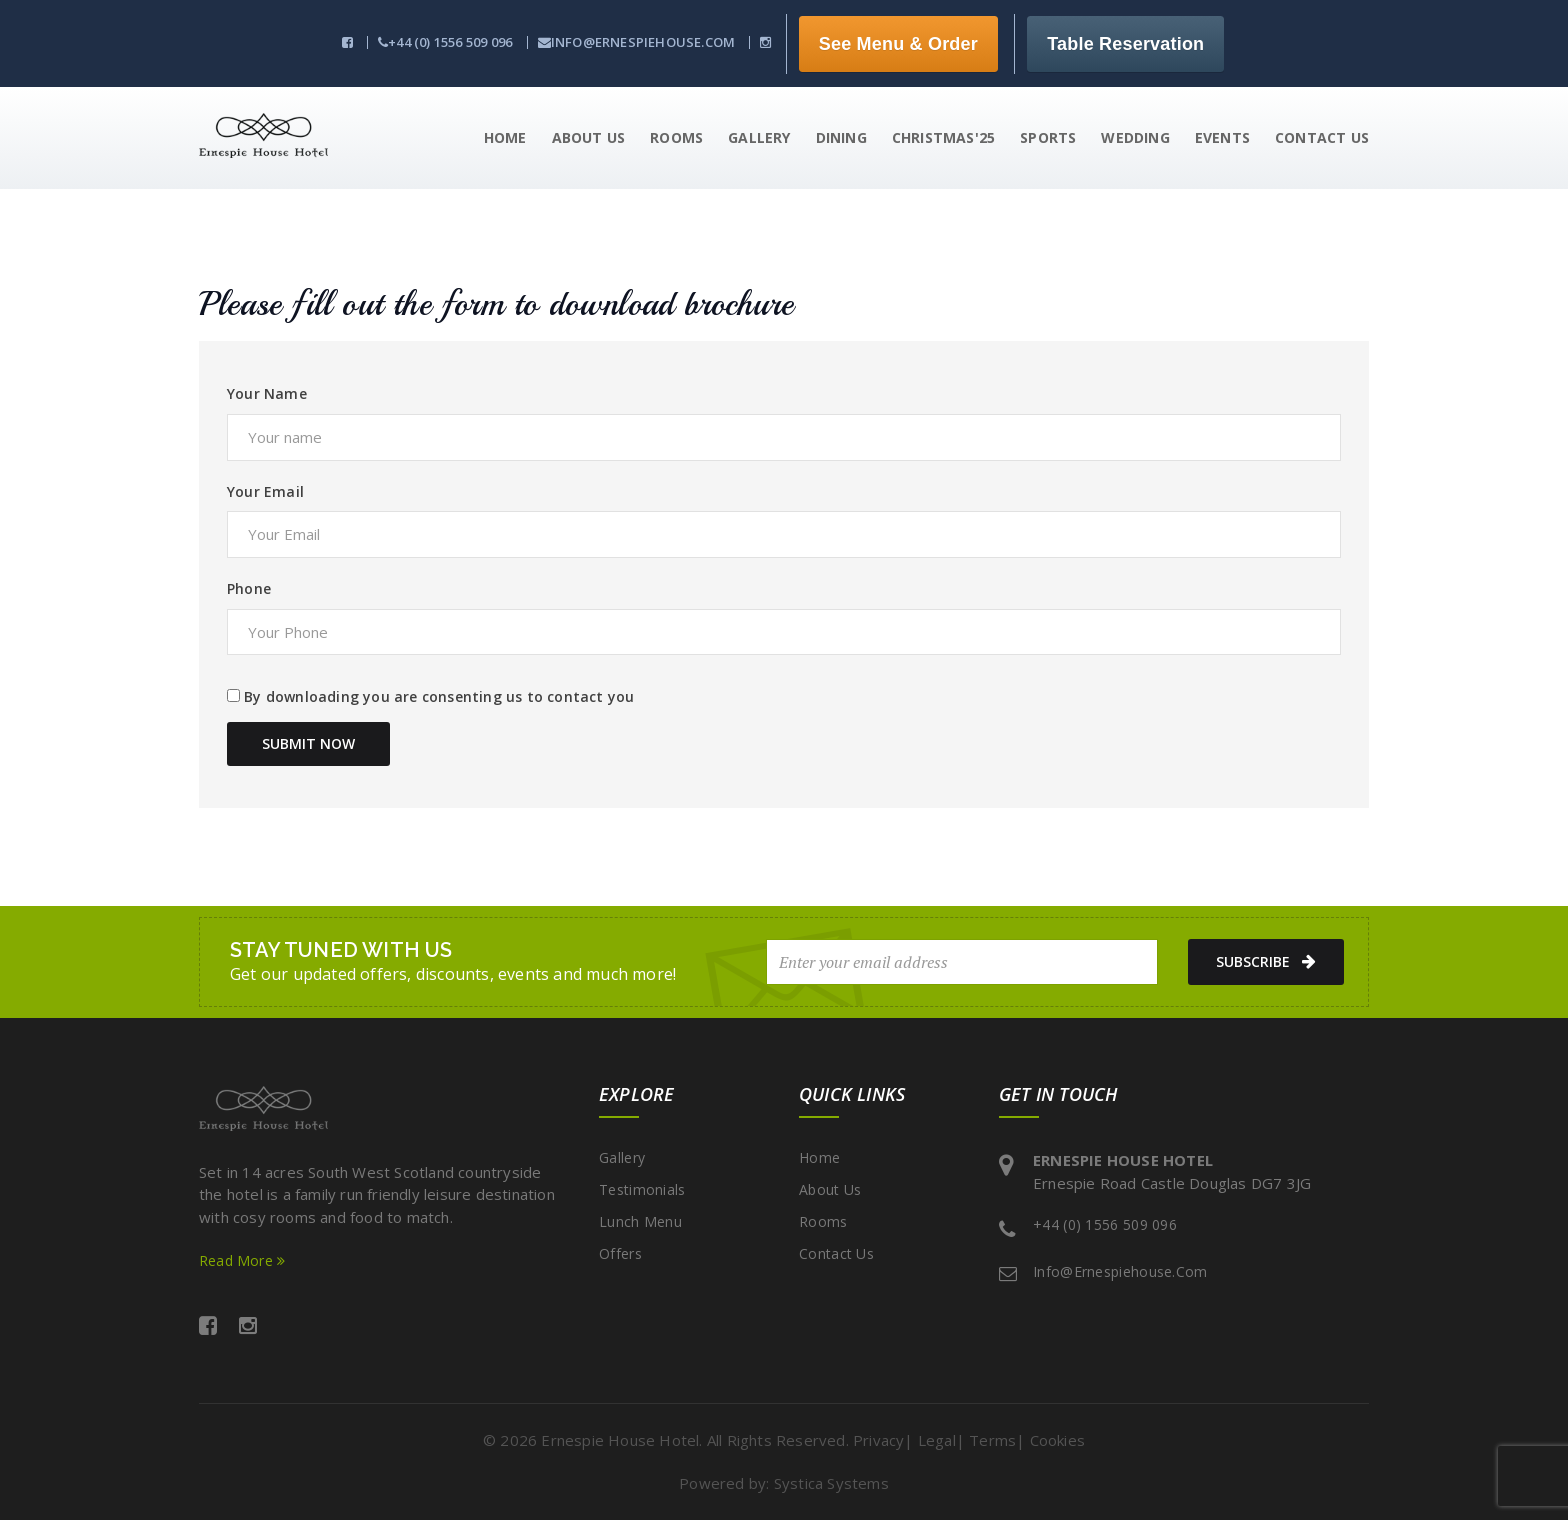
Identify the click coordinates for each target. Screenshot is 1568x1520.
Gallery (622, 1157)
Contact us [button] (1322, 137)
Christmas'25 (943, 137)
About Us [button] (589, 137)
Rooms (823, 1221)
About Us (830, 1189)
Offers (620, 1253)
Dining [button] (841, 137)
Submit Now (308, 743)
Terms (992, 1440)
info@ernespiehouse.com (637, 42)
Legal (937, 1440)
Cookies (1057, 1440)
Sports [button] (1048, 137)
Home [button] (505, 137)
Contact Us (836, 1253)
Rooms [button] (676, 137)
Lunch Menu (640, 1221)
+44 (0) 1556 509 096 (445, 42)
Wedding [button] (1135, 137)
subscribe (1260, 962)
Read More (242, 1260)
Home (819, 1157)
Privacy (878, 1440)
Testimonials (642, 1189)
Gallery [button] (759, 137)
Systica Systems (831, 1483)
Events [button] (1222, 137)
